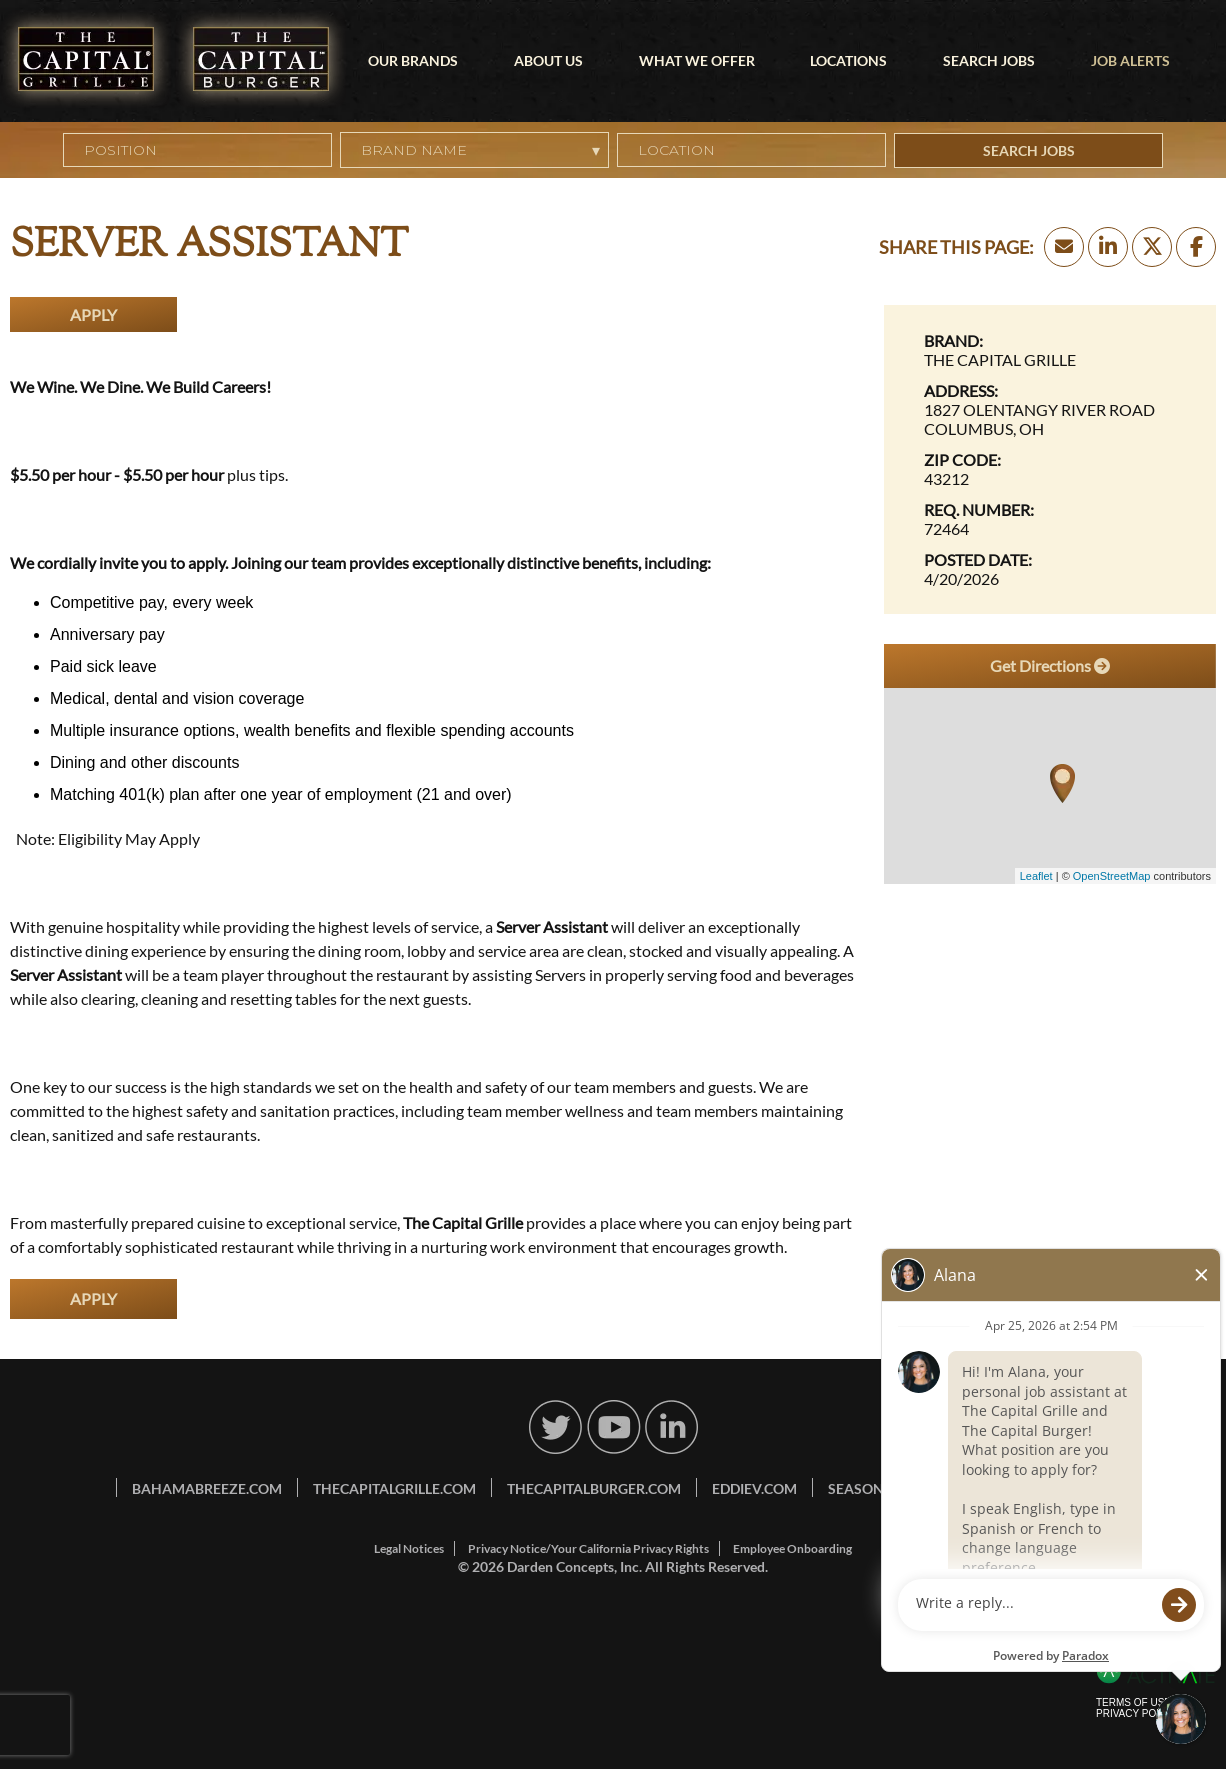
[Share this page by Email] (1064, 247)
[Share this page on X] (1152, 247)
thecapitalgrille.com (394, 1488)
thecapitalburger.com (594, 1488)
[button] (872, 150)
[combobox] (751, 150)
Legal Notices (409, 1548)
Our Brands (413, 60)
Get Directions (1050, 665)
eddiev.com (754, 1488)
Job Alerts (1130, 60)
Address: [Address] (961, 390)
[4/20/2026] (1050, 578)
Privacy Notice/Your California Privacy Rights (588, 1548)
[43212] (1050, 478)
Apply (93, 314)
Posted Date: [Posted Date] (978, 559)
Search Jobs (989, 60)
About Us (548, 60)
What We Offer (697, 60)
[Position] (197, 150)
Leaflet (1036, 876)
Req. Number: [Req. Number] (979, 509)
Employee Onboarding (792, 1548)
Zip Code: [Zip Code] (962, 459)
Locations (848, 60)
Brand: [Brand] (953, 340)
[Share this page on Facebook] (1196, 247)
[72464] (1050, 528)
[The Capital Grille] (1050, 359)
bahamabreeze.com (207, 1488)
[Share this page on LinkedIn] (1108, 247)
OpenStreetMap (1112, 876)
